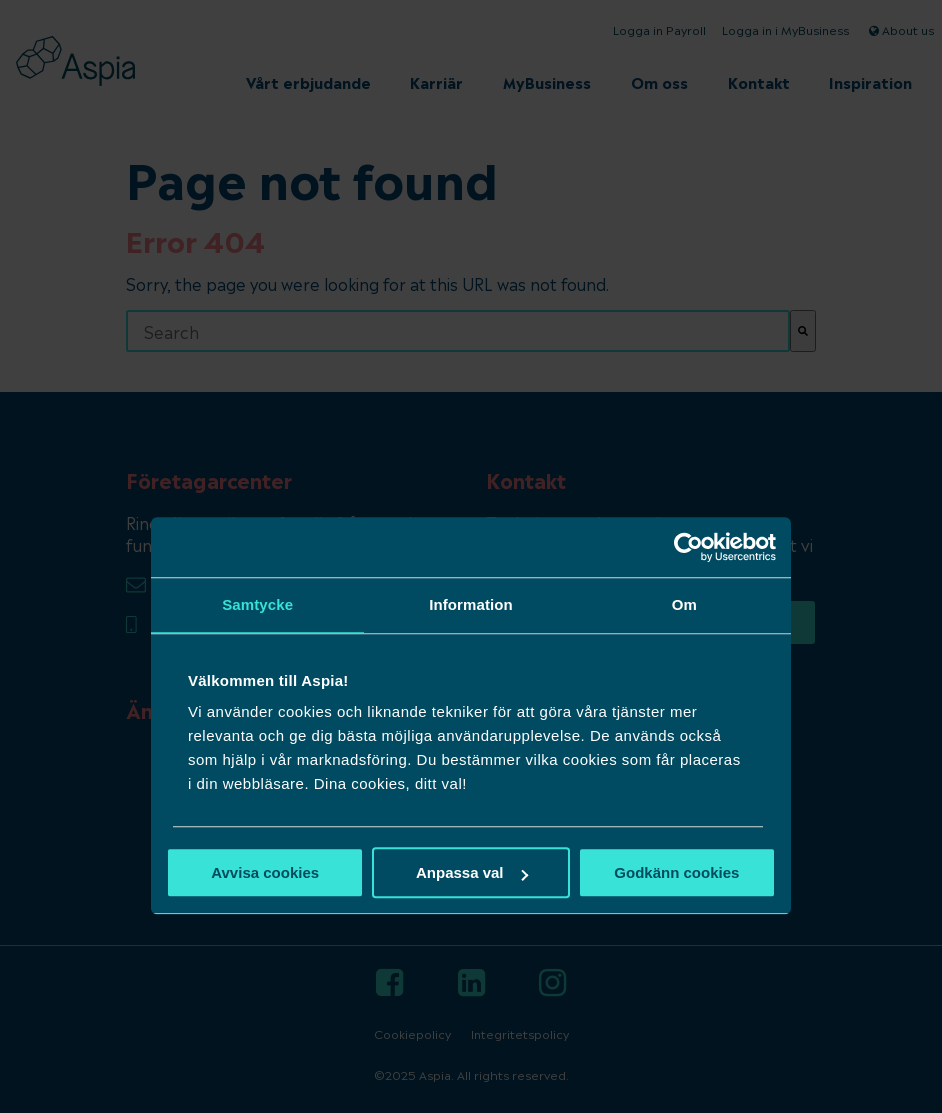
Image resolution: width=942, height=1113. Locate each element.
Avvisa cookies (265, 872)
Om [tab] (684, 604)
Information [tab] (471, 604)
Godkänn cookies (676, 872)
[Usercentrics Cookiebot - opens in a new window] (688, 547)
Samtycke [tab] (257, 604)
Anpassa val (472, 872)
